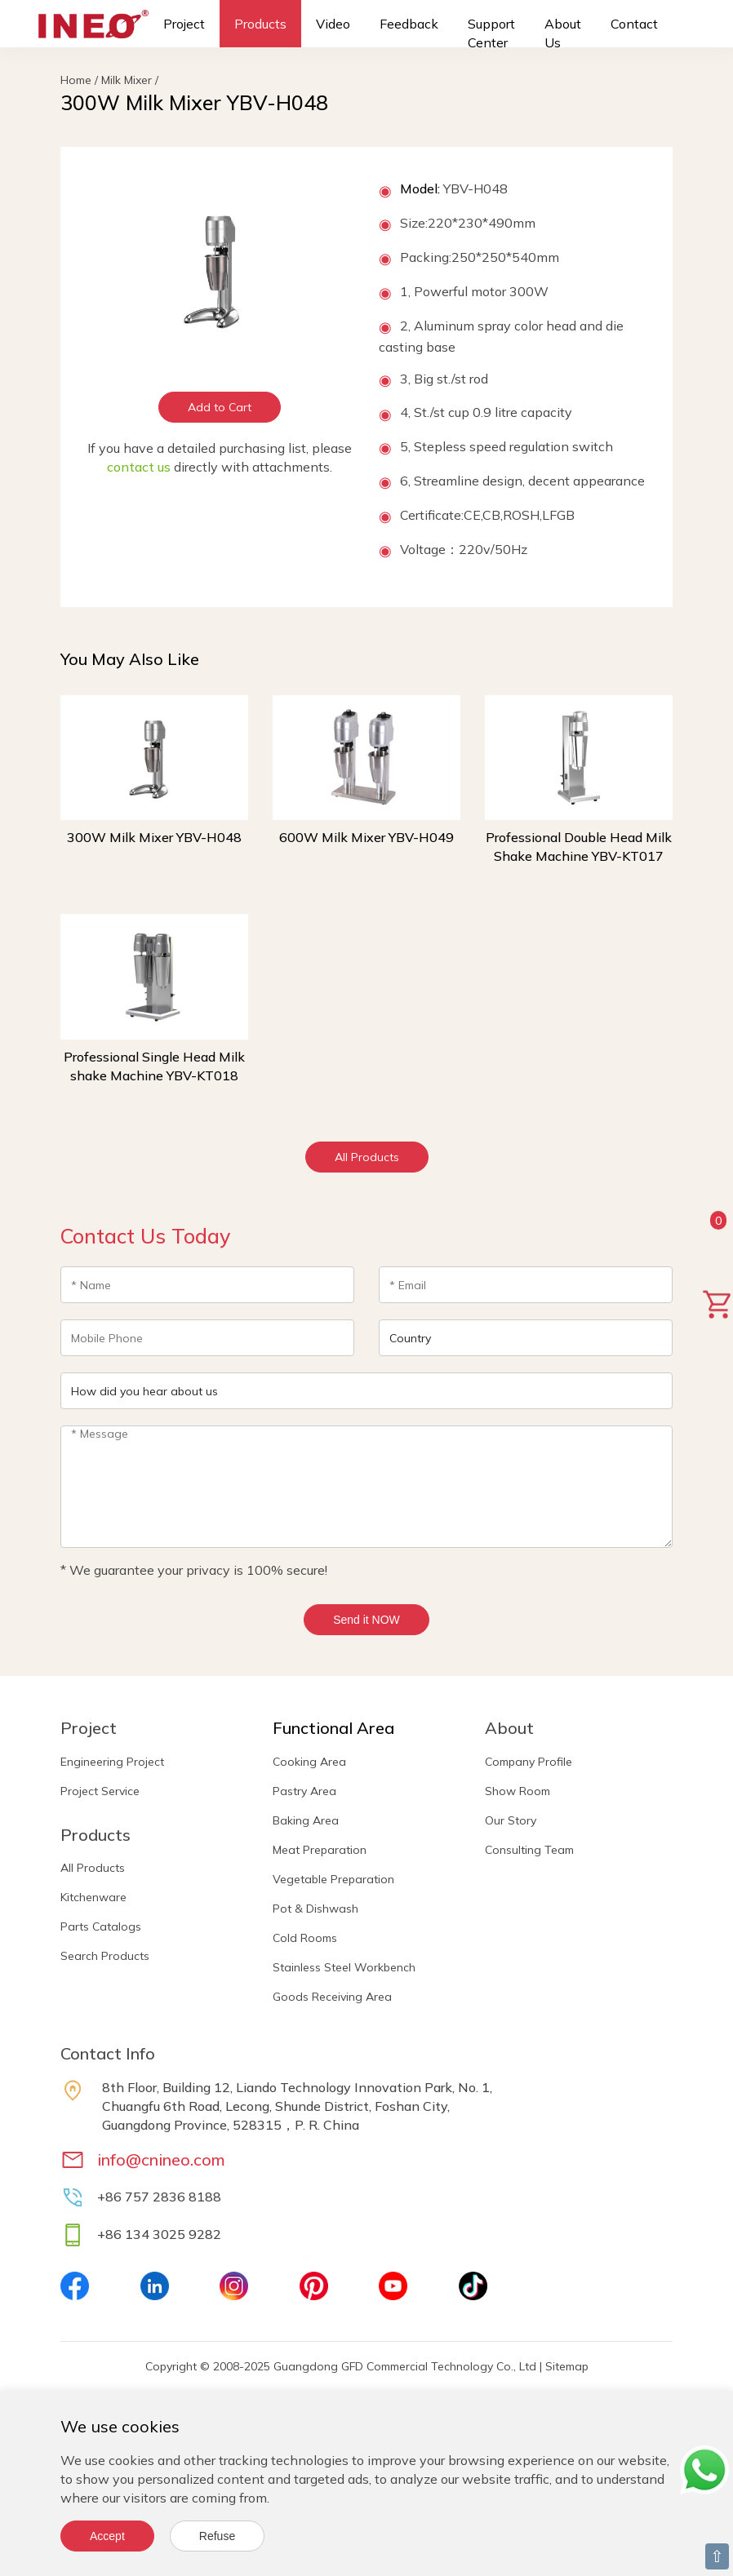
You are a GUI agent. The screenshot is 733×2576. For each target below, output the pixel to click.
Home (75, 80)
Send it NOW (366, 1619)
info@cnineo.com (161, 2159)
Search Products (104, 1956)
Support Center (491, 33)
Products (260, 24)
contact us (139, 467)
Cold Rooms (305, 1938)
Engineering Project (112, 1761)
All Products (367, 1157)
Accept (107, 2536)
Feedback (409, 24)
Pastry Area (304, 1791)
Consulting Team (529, 1849)
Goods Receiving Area (332, 1996)
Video (333, 24)
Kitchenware (93, 1897)
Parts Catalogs (100, 1926)
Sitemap (567, 2366)
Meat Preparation (319, 1849)
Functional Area (333, 1728)
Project (184, 24)
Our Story (510, 1820)
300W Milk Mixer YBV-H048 (154, 837)
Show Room (517, 1791)
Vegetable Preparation (333, 1879)
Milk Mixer (126, 80)
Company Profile (528, 1761)
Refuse (217, 2536)
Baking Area (306, 1820)
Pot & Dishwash (315, 1908)
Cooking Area (309, 1761)
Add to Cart (219, 407)
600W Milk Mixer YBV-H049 (366, 837)
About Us (562, 33)
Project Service (100, 1791)
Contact (634, 24)
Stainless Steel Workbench (344, 1967)
